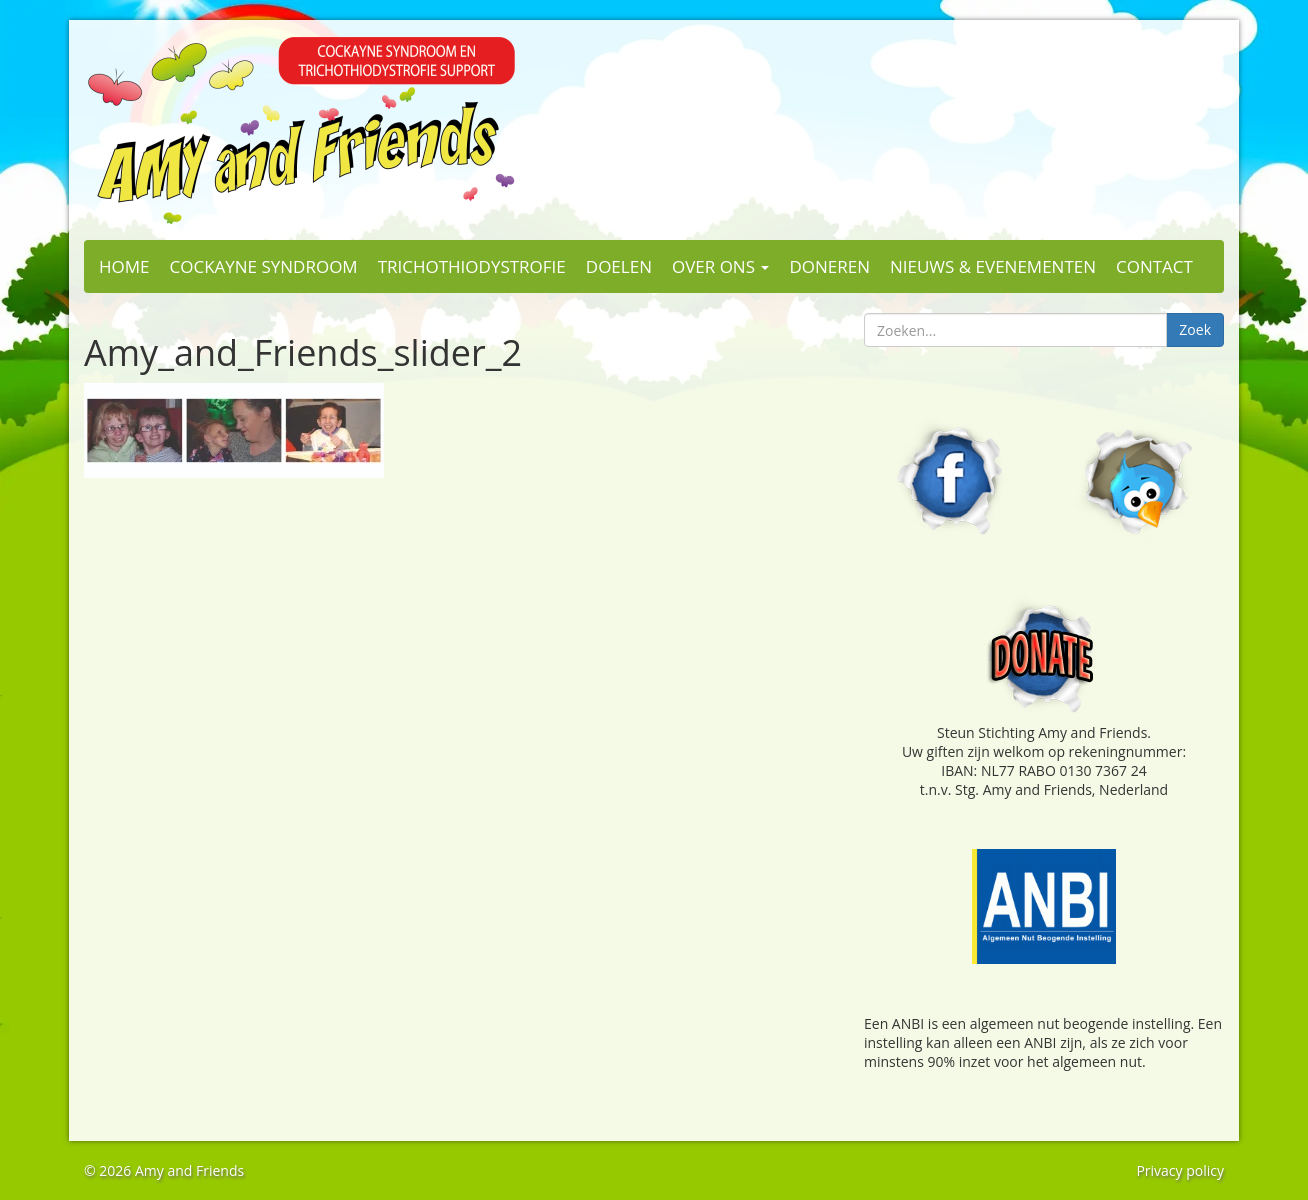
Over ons (720, 266)
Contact (1154, 266)
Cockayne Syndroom (264, 266)
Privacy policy (1180, 1170)
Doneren (829, 266)
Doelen (619, 266)
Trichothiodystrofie (472, 266)
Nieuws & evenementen (993, 266)
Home (124, 266)
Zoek (1195, 329)
